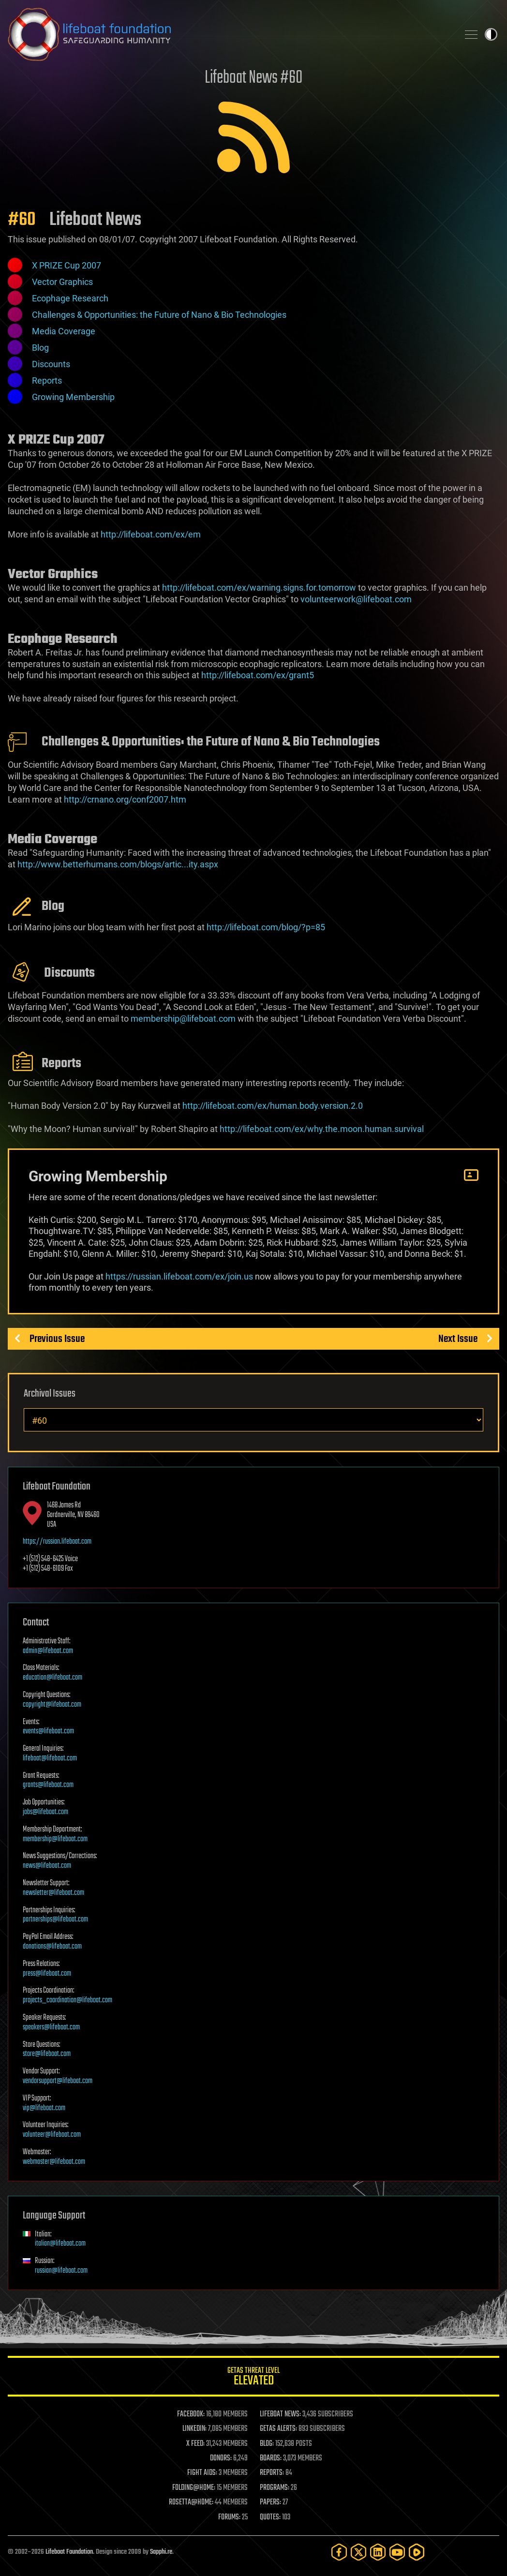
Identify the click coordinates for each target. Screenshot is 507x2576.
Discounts (51, 364)
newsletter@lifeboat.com (53, 1893)
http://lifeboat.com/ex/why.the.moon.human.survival (322, 1129)
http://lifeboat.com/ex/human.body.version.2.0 (272, 1106)
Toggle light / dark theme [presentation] (491, 34)
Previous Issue (57, 1339)
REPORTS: (272, 2473)
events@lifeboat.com (48, 1731)
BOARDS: (271, 2458)
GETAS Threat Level (253, 2378)
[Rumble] (416, 2552)
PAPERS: (270, 2502)
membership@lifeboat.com (55, 1839)
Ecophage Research (70, 298)
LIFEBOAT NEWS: (280, 2414)
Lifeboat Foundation (69, 2552)
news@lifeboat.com (47, 1866)
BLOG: (267, 2444)
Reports (47, 380)
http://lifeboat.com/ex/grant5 (257, 675)
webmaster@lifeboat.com (54, 2162)
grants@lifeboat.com (48, 1785)
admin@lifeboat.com (48, 1651)
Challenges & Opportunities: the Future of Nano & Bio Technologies (159, 315)
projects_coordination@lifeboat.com (67, 2000)
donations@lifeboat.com (52, 1946)
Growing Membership (73, 397)
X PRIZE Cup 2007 (66, 265)
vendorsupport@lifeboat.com (57, 2081)
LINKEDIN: (194, 2429)
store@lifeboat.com (47, 2054)
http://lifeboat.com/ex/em (151, 534)
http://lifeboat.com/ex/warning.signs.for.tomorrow (259, 587)
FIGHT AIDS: (202, 2473)
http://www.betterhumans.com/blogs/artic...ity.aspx (117, 864)
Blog (40, 347)
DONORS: (221, 2458)
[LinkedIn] (378, 2552)
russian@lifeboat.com (61, 2270)
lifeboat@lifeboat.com (50, 1758)
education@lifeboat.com (52, 1677)
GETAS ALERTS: (278, 2429)
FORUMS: (229, 2517)
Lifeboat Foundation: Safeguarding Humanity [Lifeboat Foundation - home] (229, 34)
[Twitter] (358, 2552)
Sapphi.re (161, 2552)
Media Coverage (63, 331)
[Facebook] (339, 2552)
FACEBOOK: (191, 2414)
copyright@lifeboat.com (52, 1704)
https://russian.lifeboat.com (57, 1541)
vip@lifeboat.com (44, 2108)
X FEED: (195, 2444)
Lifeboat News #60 (253, 78)
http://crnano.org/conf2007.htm (125, 799)
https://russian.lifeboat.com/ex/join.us (179, 1276)
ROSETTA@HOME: (191, 2502)
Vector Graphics (62, 282)
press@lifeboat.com (47, 1973)
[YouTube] (397, 2552)
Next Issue (457, 1339)
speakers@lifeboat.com (51, 2027)
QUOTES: (270, 2517)
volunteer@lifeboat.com (52, 2135)
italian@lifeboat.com (60, 2243)
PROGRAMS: (274, 2488)
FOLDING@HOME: (193, 2488)
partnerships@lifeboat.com (55, 1919)
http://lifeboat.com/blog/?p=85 (266, 927)
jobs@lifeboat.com (45, 1812)
